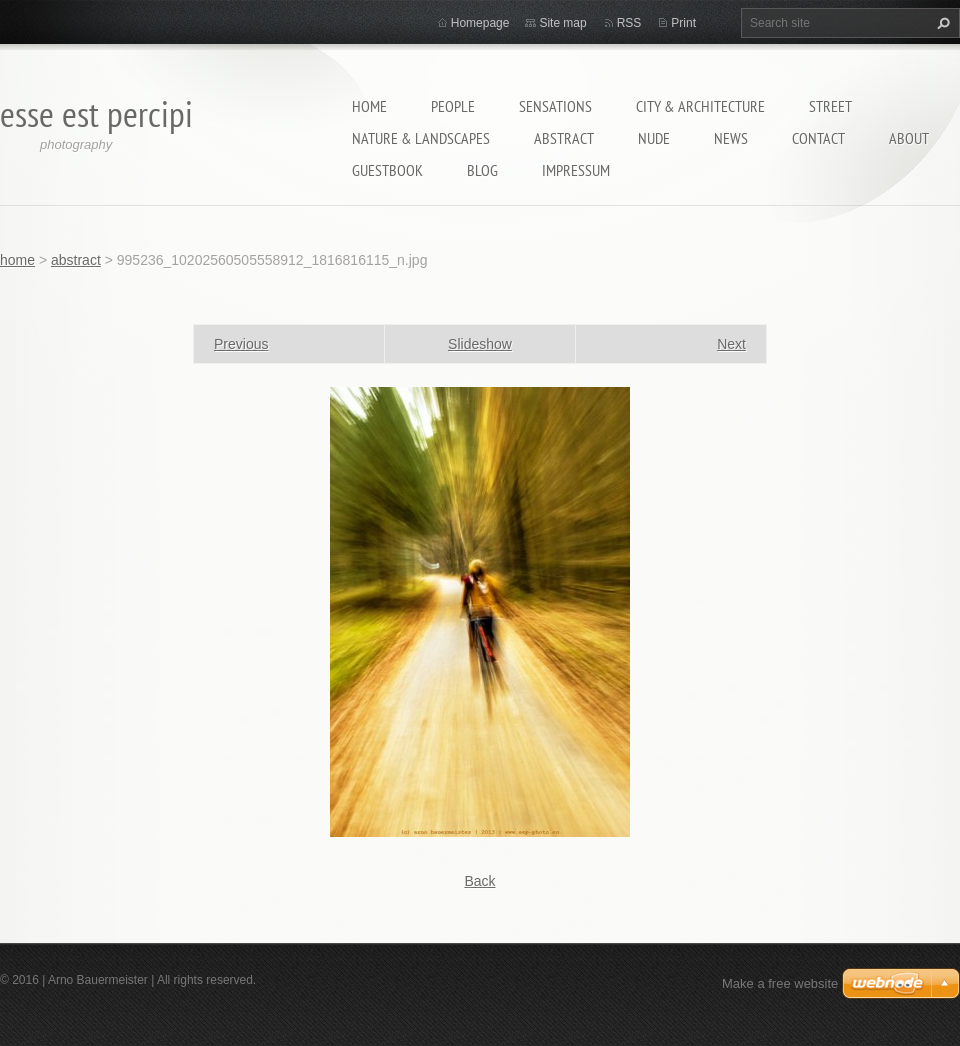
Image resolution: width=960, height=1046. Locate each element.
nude (654, 138)
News (731, 138)
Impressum (576, 170)
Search (941, 23)
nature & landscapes (421, 138)
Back (479, 881)
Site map (562, 23)
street (830, 106)
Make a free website (780, 983)
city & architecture (700, 106)
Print (683, 23)
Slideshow (480, 344)
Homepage (480, 23)
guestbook (387, 170)
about (909, 138)
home (369, 106)
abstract (564, 138)
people (453, 106)
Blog (482, 170)
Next (731, 344)
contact (818, 138)
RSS (629, 23)
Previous (241, 344)
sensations (555, 106)
